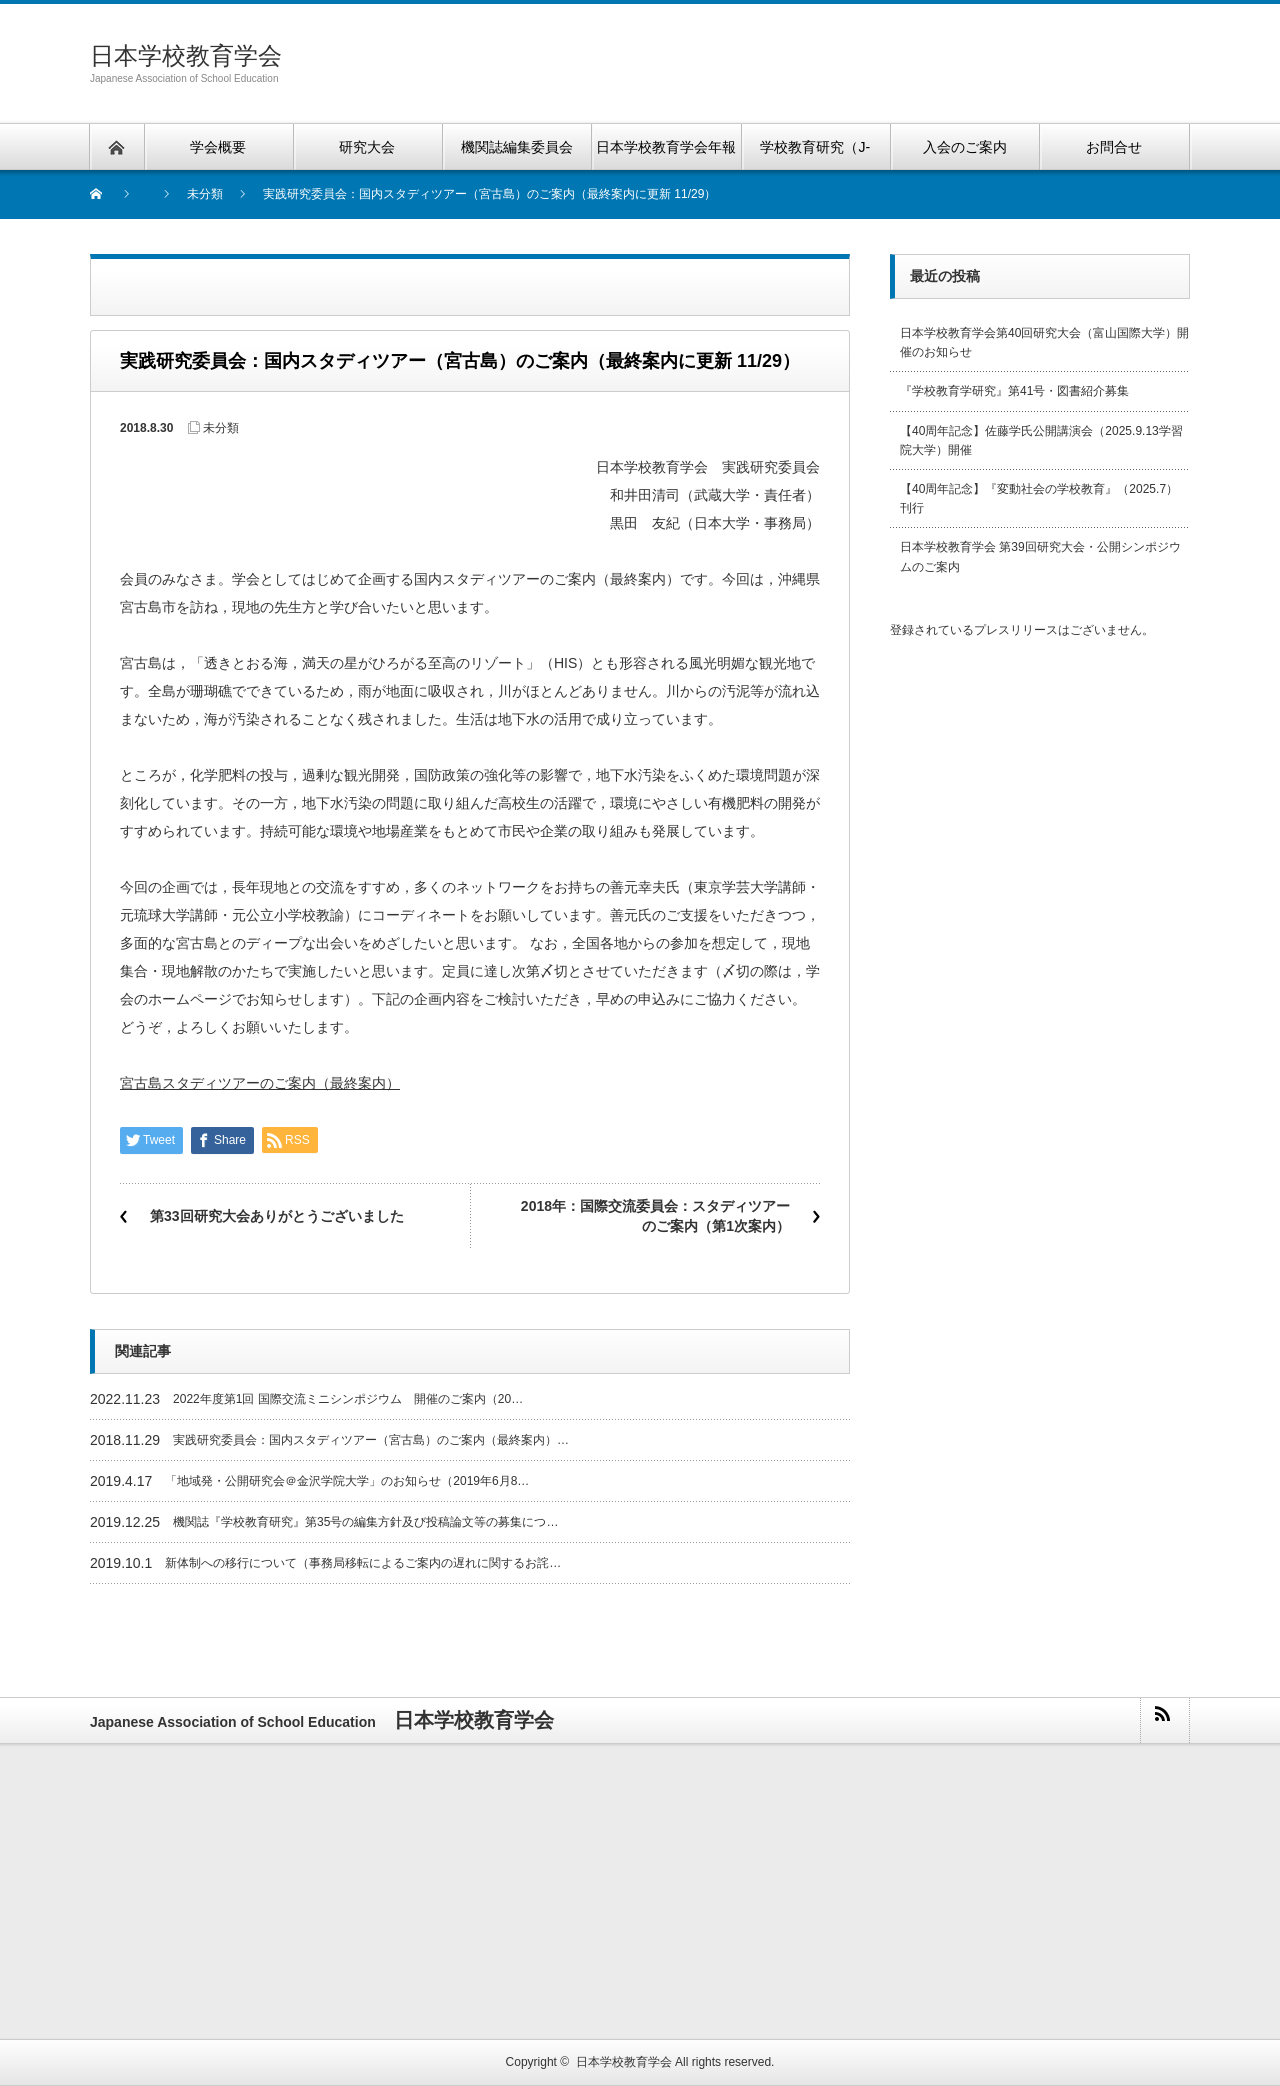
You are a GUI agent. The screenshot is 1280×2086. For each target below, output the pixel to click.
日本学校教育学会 (186, 55)
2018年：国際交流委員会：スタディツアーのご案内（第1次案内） (655, 1216)
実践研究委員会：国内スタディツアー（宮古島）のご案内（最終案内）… (371, 1440)
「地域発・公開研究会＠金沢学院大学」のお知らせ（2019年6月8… (347, 1481)
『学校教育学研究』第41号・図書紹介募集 (1014, 391)
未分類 (221, 428)
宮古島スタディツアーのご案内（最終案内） (260, 1083)
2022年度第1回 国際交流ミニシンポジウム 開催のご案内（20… (348, 1399)
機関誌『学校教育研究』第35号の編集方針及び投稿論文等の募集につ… (365, 1522)
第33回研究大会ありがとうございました (277, 1216)
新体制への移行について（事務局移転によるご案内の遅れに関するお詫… (363, 1563)
